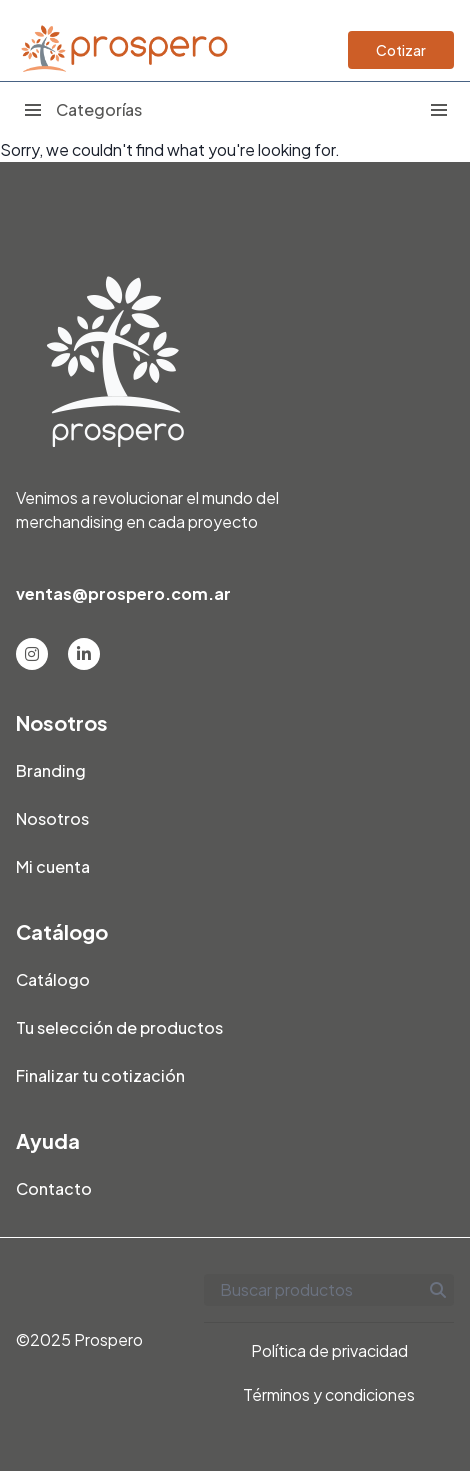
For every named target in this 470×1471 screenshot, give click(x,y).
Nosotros (52, 818)
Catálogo (53, 979)
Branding (51, 770)
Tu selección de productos (119, 1027)
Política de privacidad (329, 1350)
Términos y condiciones (329, 1394)
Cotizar (401, 50)
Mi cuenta (53, 866)
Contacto (54, 1188)
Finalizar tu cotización (100, 1075)
